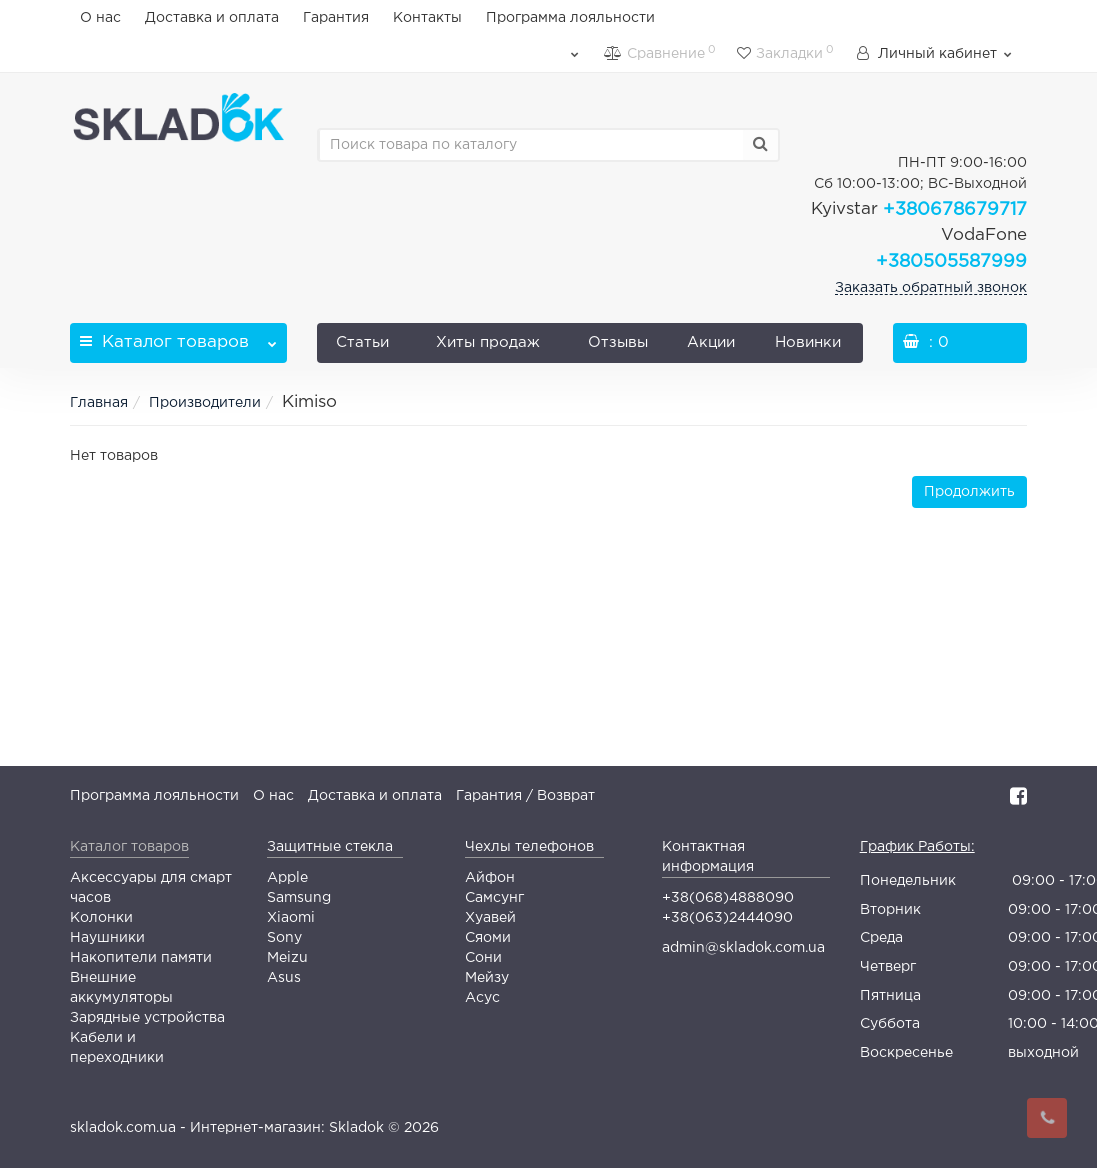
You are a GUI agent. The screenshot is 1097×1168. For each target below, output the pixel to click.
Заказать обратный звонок (931, 288)
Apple (287, 878)
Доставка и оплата (212, 18)
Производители (205, 403)
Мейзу (487, 978)
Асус (482, 998)
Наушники (107, 938)
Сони (483, 958)
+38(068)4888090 (728, 898)
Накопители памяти (141, 958)
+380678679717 (919, 210)
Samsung (299, 898)
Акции (711, 342)
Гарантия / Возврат (525, 796)
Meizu (287, 958)
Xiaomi (291, 918)
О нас (100, 18)
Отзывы (618, 342)
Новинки (808, 342)
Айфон (490, 878)
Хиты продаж (488, 342)
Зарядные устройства (147, 1018)
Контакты (427, 18)
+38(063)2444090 (727, 918)
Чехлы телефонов (529, 847)
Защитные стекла (330, 847)
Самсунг (494, 898)
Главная (99, 403)
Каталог (178, 336)
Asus (284, 978)
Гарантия (336, 18)
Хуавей (490, 918)
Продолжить (969, 492)
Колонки (101, 918)
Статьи (362, 342)
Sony (284, 938)
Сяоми (488, 938)
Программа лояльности (570, 18)
